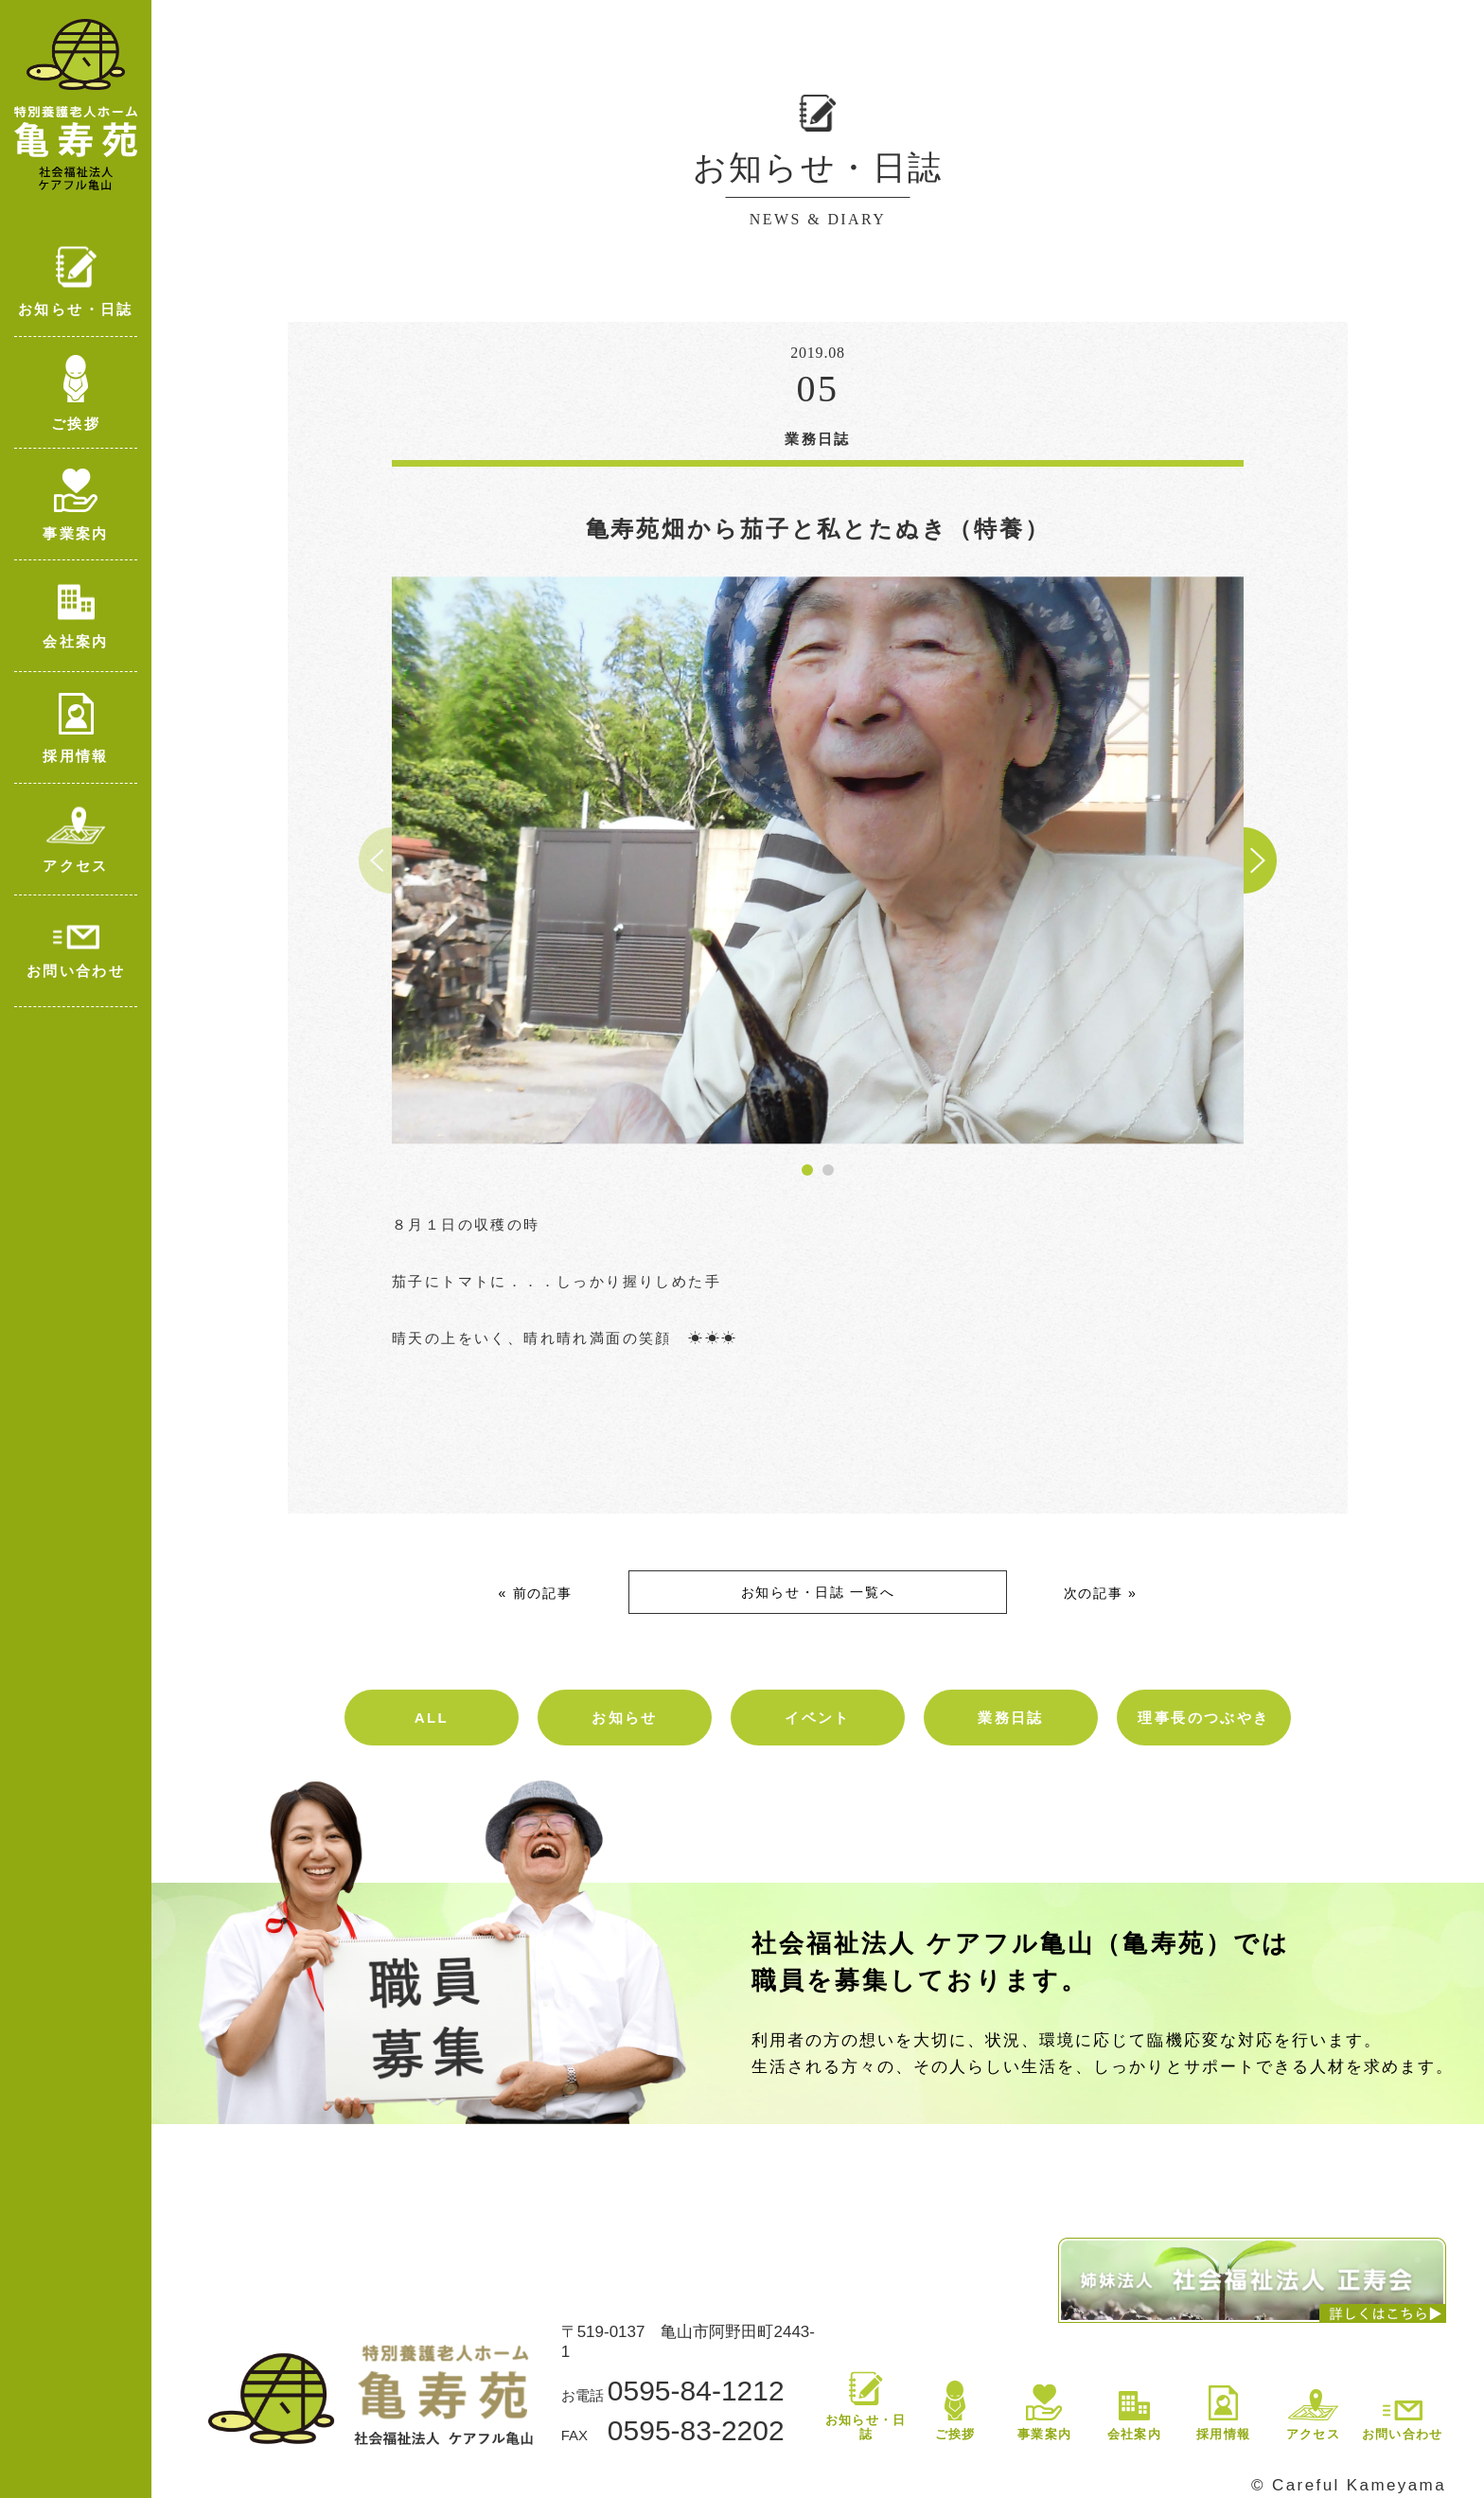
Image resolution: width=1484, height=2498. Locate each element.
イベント (818, 1718)
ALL (432, 1718)
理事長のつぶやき (1203, 1718)
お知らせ (625, 1718)
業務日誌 (1011, 1718)
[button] (807, 1170)
